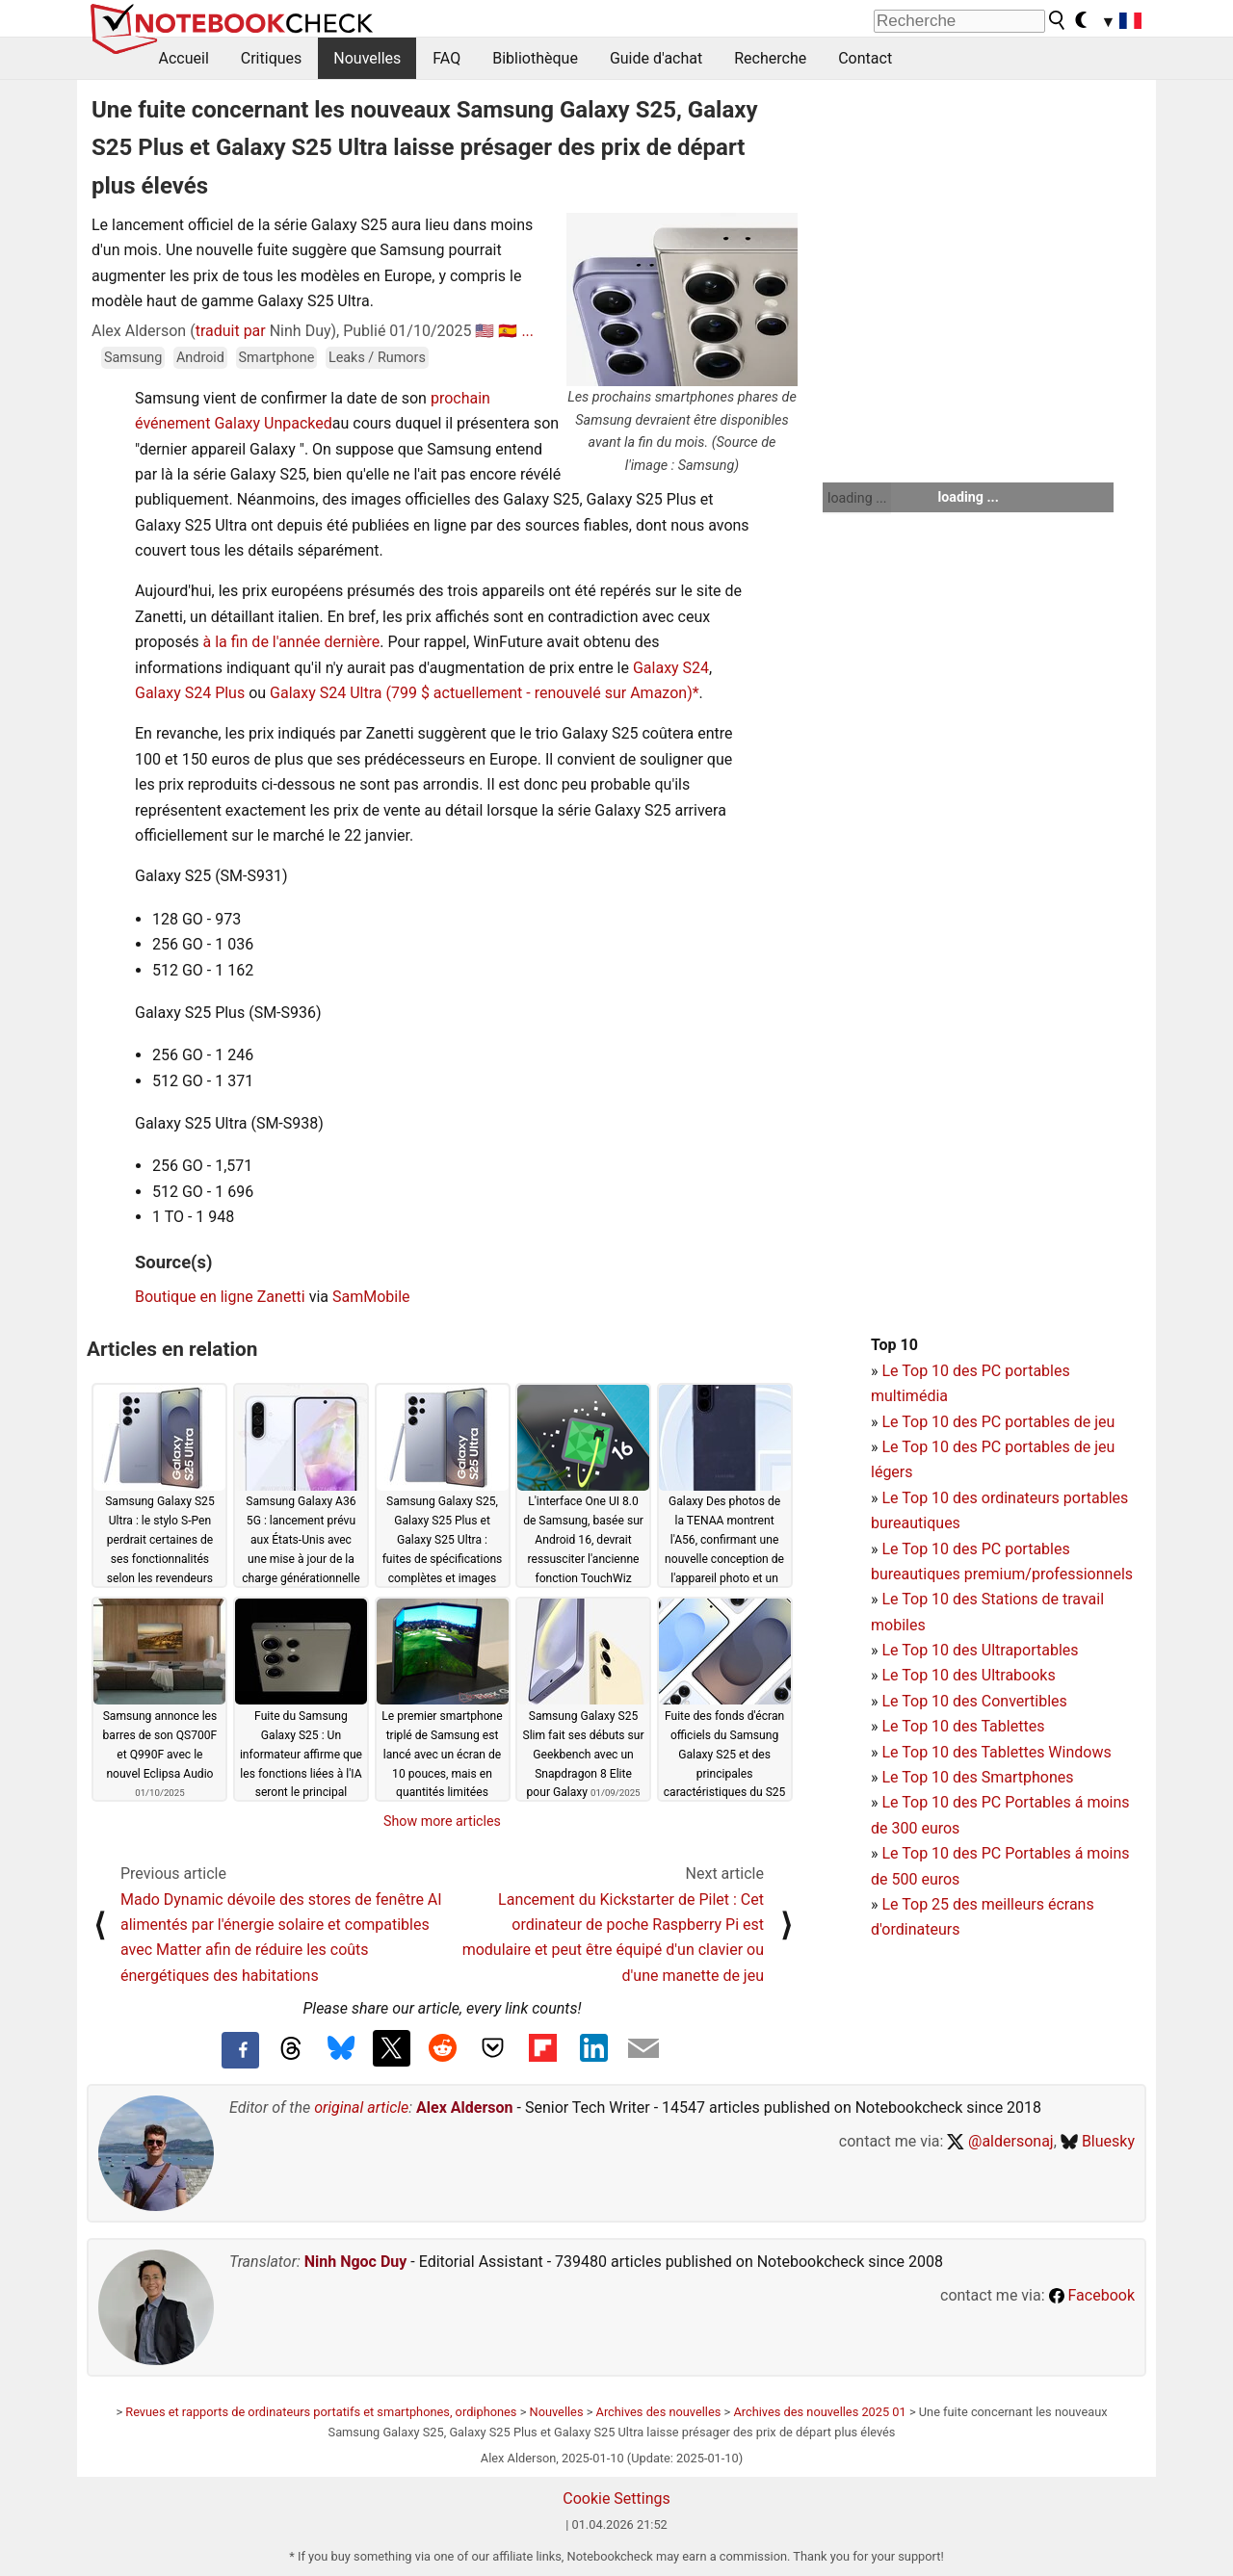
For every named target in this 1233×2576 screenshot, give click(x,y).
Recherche (770, 58)
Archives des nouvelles (658, 2412)
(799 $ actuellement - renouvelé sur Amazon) (538, 693)
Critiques (271, 58)
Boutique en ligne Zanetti (220, 1297)
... (527, 331)
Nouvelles (367, 58)
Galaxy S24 (671, 668)
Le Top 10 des (931, 1802)
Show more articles (442, 1821)
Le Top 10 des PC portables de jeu (998, 1422)
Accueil (184, 58)
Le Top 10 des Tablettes (962, 1726)
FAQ (446, 58)
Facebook (1092, 2295)
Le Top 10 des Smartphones (977, 1777)
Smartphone (277, 358)
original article (361, 2107)
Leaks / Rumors (377, 358)
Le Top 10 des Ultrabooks (968, 1675)
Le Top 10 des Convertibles (973, 1701)
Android (200, 358)
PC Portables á (1035, 1802)
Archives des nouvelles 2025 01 (819, 2412)
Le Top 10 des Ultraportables (979, 1650)
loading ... (856, 498)
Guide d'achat (656, 58)
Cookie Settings (616, 2498)
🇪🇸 (507, 331)
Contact (865, 58)
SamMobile (371, 1297)
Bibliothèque (535, 58)
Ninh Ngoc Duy (355, 2261)
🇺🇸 (484, 331)
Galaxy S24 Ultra (325, 693)
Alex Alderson (464, 2107)
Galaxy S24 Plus (190, 693)
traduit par (231, 331)
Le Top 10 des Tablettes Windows (996, 1752)
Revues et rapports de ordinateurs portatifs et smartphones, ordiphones (320, 2412)
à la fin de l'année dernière (291, 642)
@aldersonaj (1000, 2141)
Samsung (133, 358)
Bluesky (1098, 2141)
